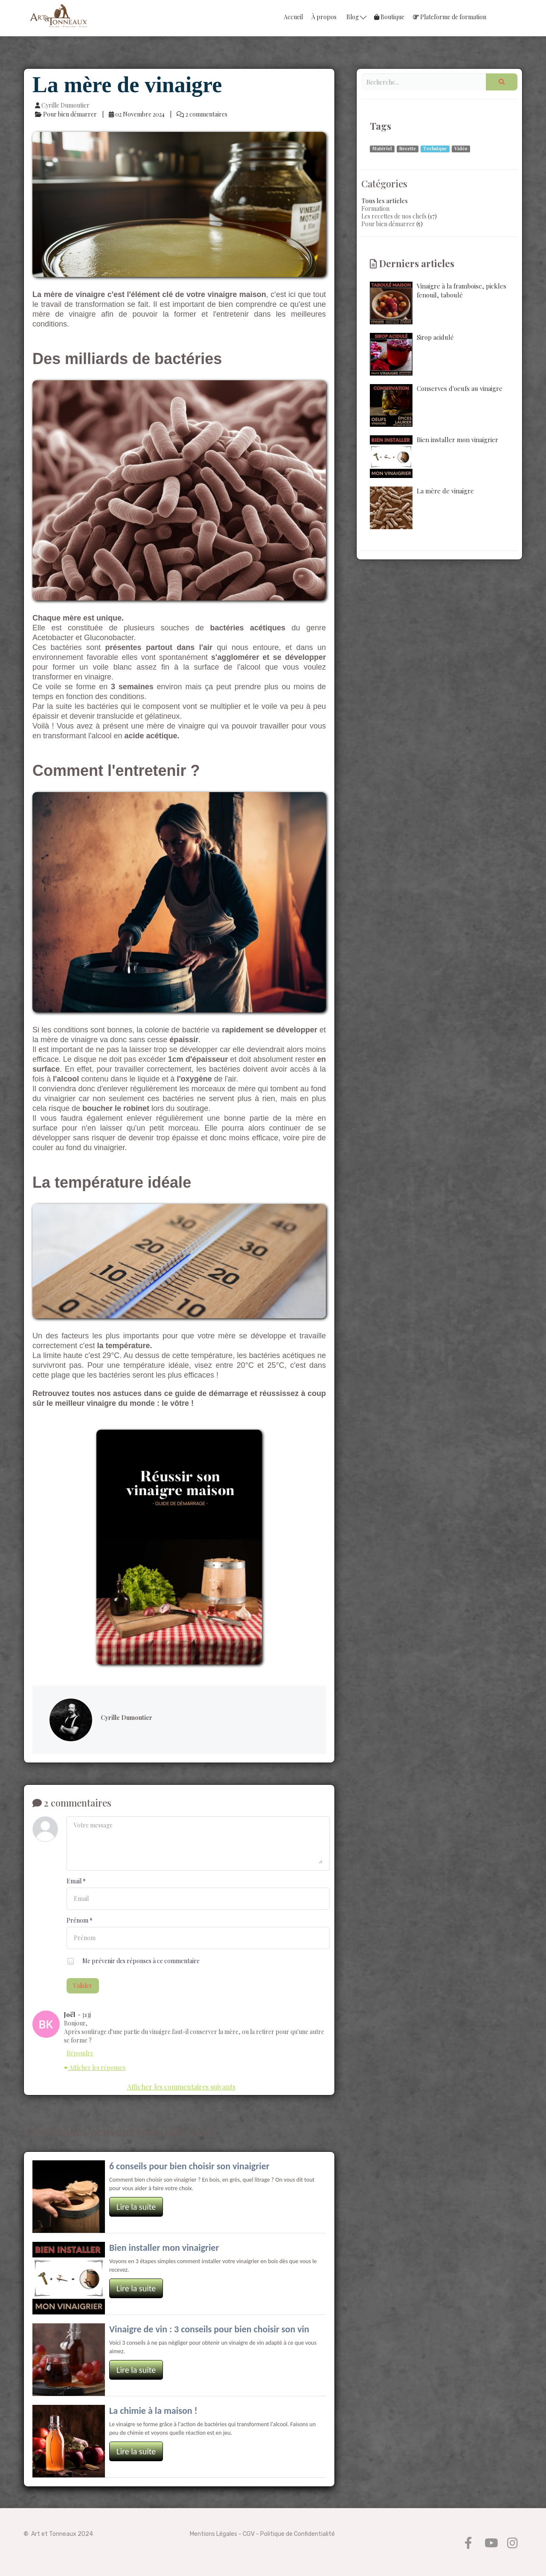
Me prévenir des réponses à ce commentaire (133, 1961)
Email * (76, 1881)
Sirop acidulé (412, 354)
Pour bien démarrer (388, 224)
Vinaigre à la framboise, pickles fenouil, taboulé (438, 303)
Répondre (80, 2053)
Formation (375, 208)
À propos (324, 17)
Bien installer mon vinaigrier (164, 2247)
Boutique (389, 17)
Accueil (293, 17)
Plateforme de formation (449, 17)
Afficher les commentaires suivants (181, 2086)
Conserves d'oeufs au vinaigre (436, 405)
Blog (356, 17)
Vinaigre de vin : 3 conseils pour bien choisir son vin (209, 2329)
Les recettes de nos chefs (394, 216)
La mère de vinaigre (422, 508)
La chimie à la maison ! (153, 2410)
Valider (82, 1986)
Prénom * (80, 1920)
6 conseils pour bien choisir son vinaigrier (189, 2166)
